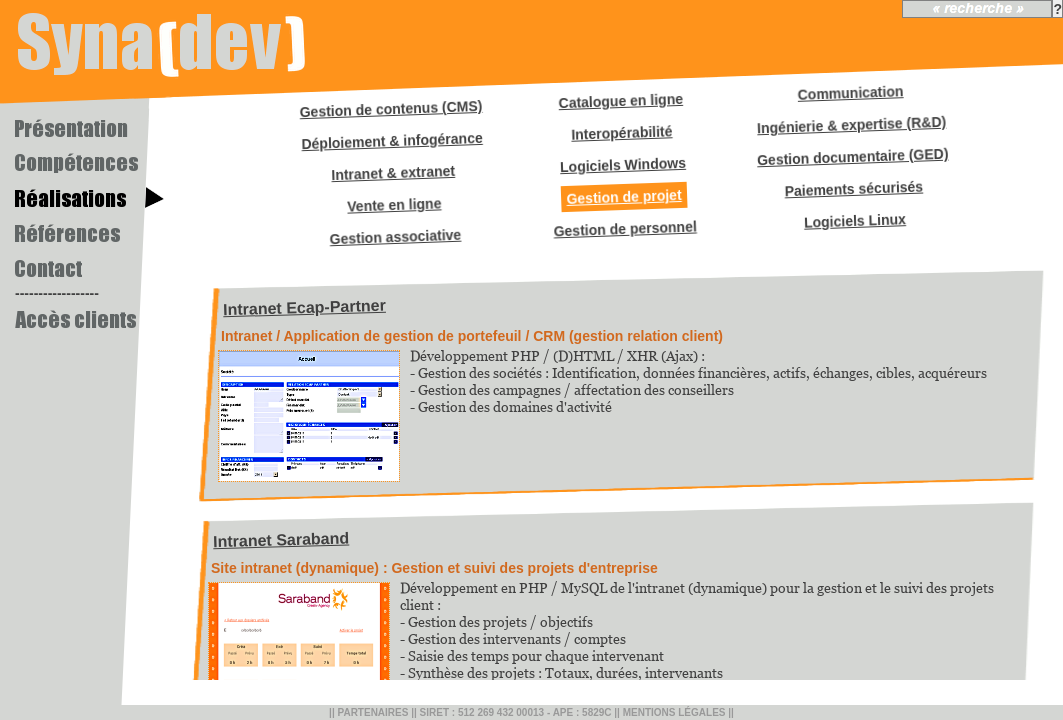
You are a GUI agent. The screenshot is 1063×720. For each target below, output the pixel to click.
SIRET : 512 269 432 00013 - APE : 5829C (516, 712)
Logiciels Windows (623, 165)
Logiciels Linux (855, 221)
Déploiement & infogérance (392, 141)
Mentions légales (674, 712)
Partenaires (372, 712)
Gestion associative (395, 237)
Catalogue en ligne (620, 101)
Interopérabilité (622, 133)
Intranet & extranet (393, 173)
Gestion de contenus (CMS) (390, 109)
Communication (850, 93)
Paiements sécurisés (853, 189)
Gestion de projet (624, 197)
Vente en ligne (394, 204)
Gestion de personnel (625, 228)
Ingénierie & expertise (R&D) (852, 125)
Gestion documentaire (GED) (853, 157)
